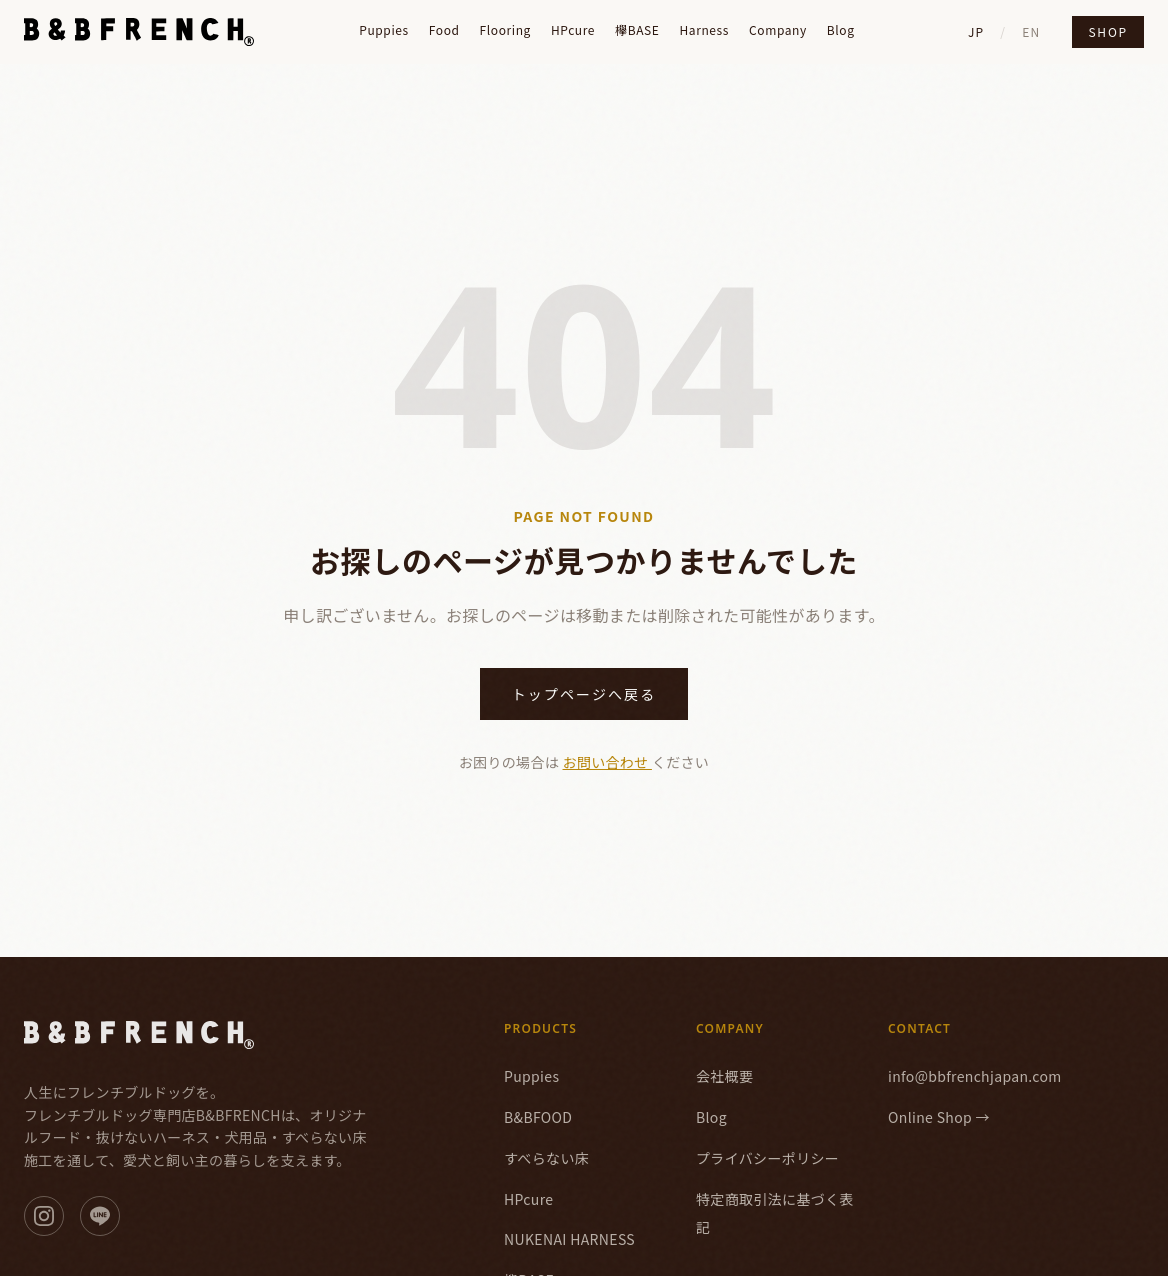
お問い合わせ (607, 762)
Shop (1108, 31)
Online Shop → (939, 1117)
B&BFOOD (538, 1117)
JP (976, 31)
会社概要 (724, 1076)
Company (778, 30)
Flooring (505, 30)
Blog (841, 30)
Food (444, 30)
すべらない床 (546, 1158)
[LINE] (100, 1216)
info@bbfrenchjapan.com (975, 1076)
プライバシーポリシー (767, 1158)
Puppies (384, 30)
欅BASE (637, 30)
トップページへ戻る (584, 694)
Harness (704, 30)
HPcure (573, 30)
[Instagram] (44, 1216)
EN (1031, 31)
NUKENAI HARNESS (569, 1239)
